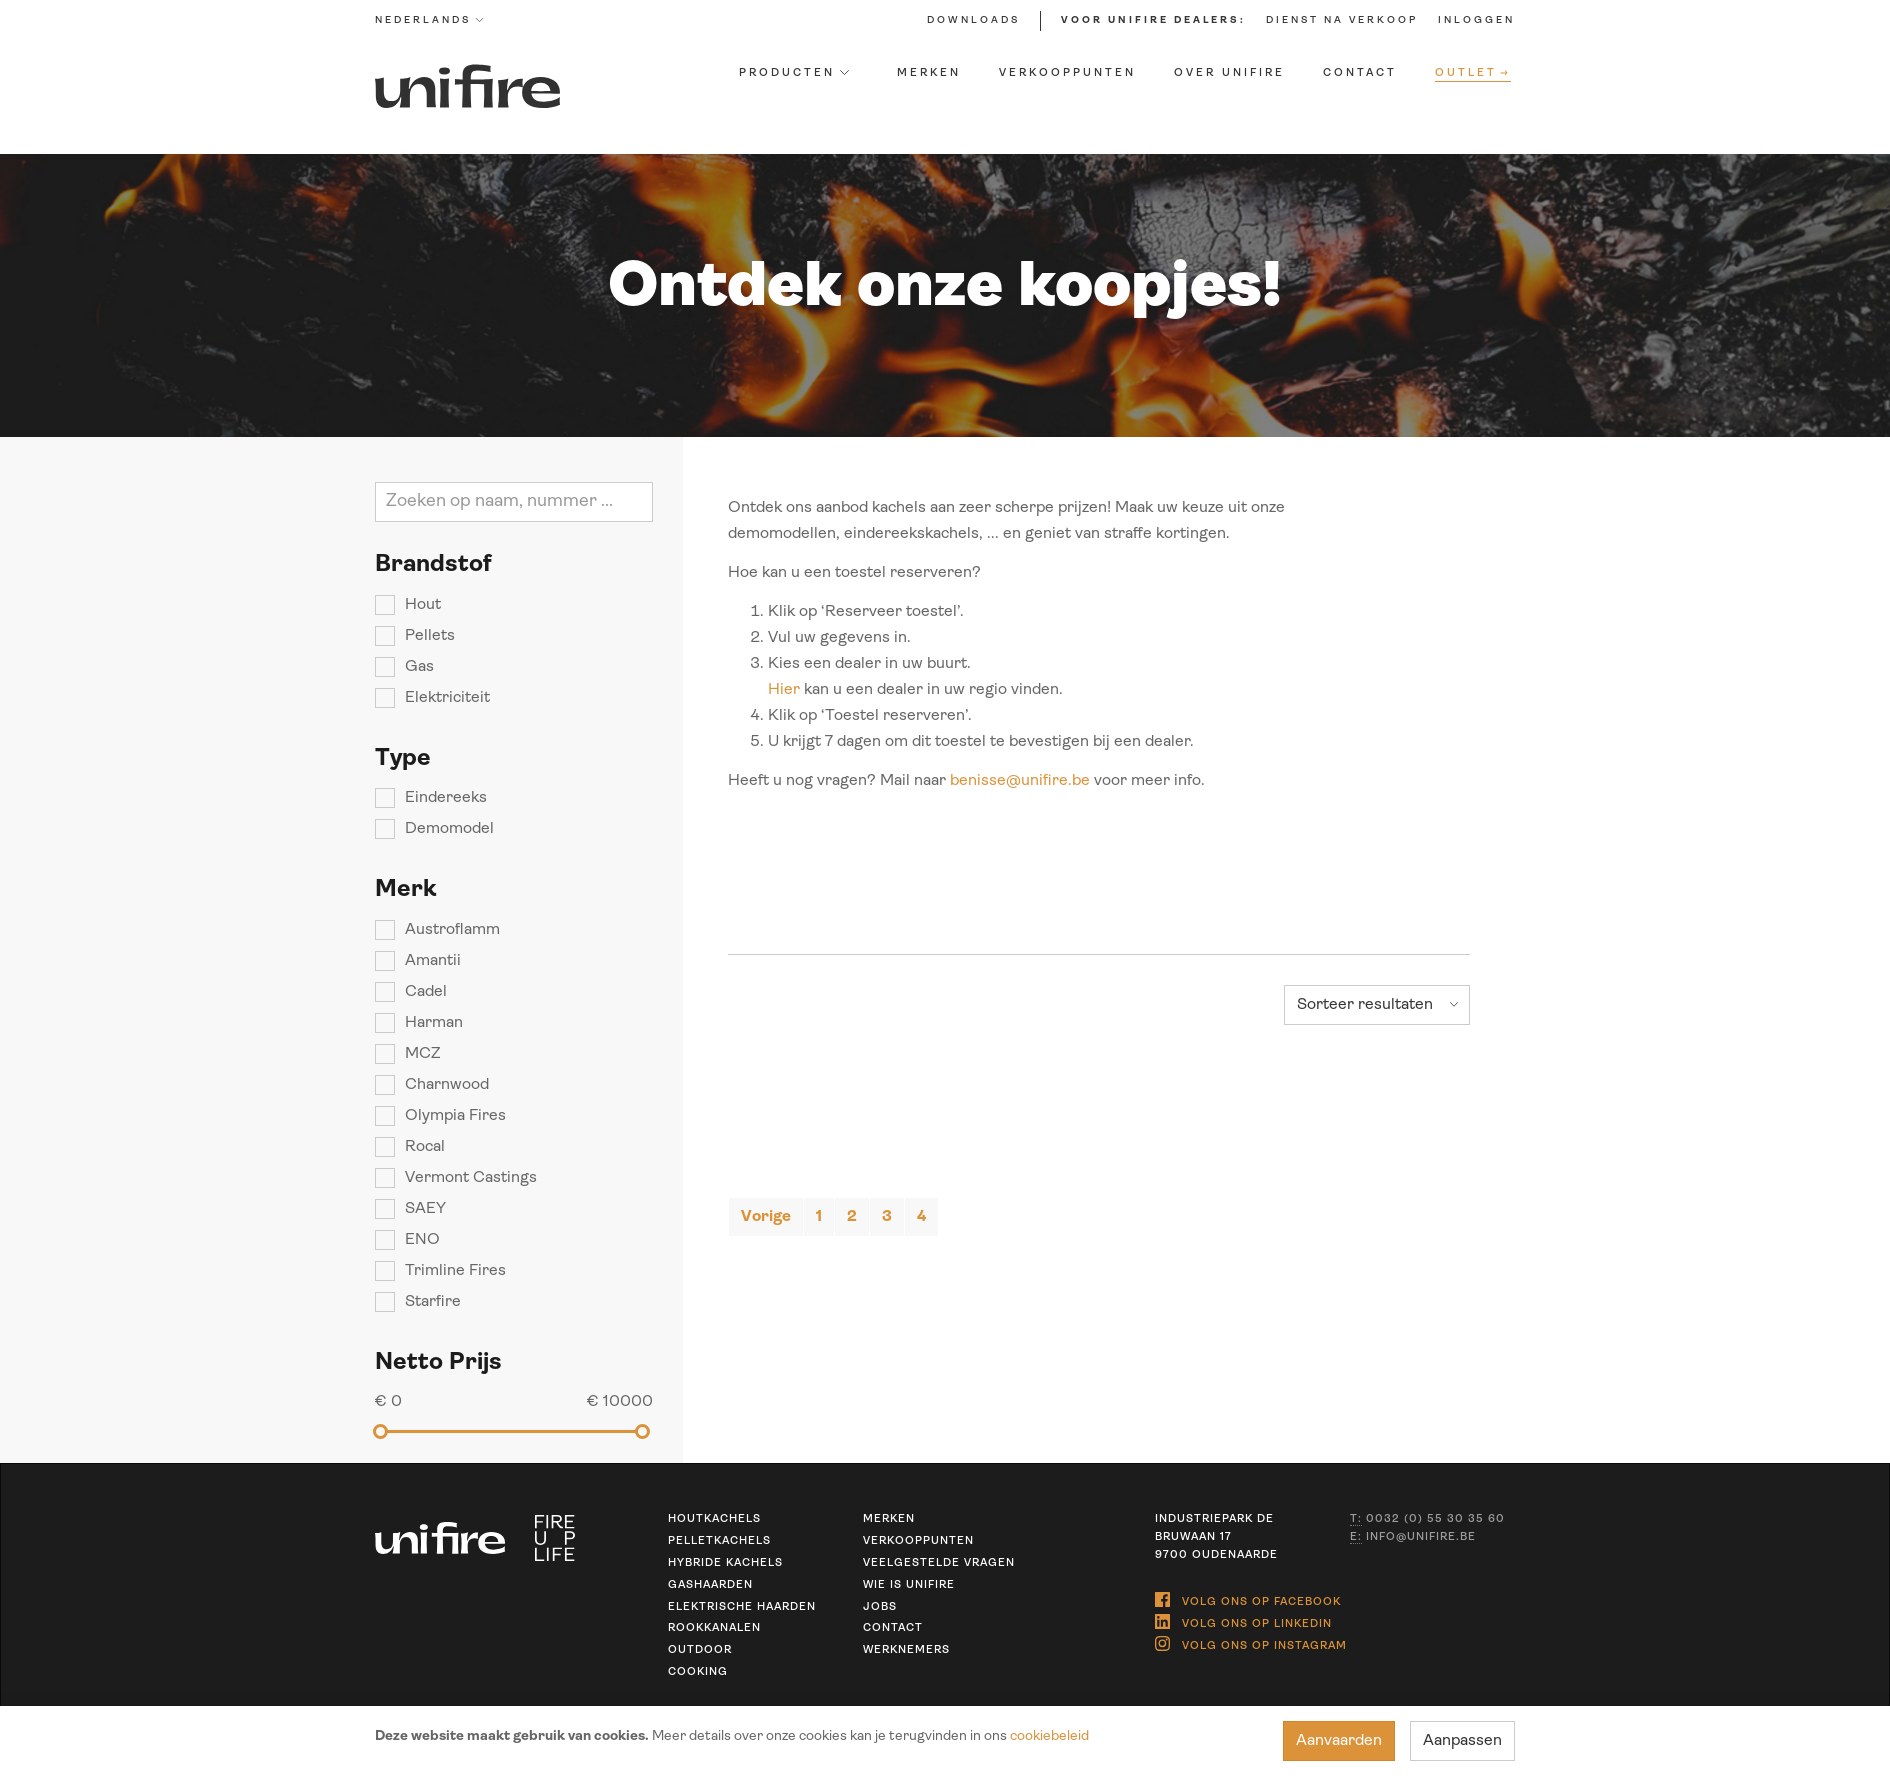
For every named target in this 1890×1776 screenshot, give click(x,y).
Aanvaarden (1339, 1741)
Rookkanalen (714, 1628)
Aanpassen (1462, 1741)
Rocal (425, 1147)
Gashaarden (710, 1585)
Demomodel (449, 829)
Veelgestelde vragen (939, 1563)
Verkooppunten (1067, 73)
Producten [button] (794, 73)
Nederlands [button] (429, 20)
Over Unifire (1229, 73)
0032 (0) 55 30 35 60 (1427, 1520)
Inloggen (1476, 20)
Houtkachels (714, 1519)
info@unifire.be (1413, 1538)
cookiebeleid (1049, 1736)
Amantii (433, 961)
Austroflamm (452, 930)
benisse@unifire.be (1020, 781)
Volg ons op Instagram (1251, 1643)
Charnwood (447, 1085)
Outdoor (700, 1650)
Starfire (433, 1302)
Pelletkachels (719, 1541)
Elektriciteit (447, 698)
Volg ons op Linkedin (1243, 1621)
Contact (1360, 73)
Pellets (430, 636)
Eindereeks (446, 798)
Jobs (880, 1607)
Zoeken (634, 502)
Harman (434, 1023)
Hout (423, 605)
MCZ (423, 1054)
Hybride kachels (725, 1563)
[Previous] (766, 1217)
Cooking (698, 1672)
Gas (419, 667)
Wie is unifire (909, 1585)
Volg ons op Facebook (1248, 1599)
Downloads (973, 20)
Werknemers (906, 1650)
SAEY (425, 1209)
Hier (784, 690)
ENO (422, 1240)
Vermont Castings (471, 1178)
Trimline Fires (455, 1271)
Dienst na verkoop (1342, 20)
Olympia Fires (455, 1116)
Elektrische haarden (742, 1607)
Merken (929, 73)
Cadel (426, 992)
